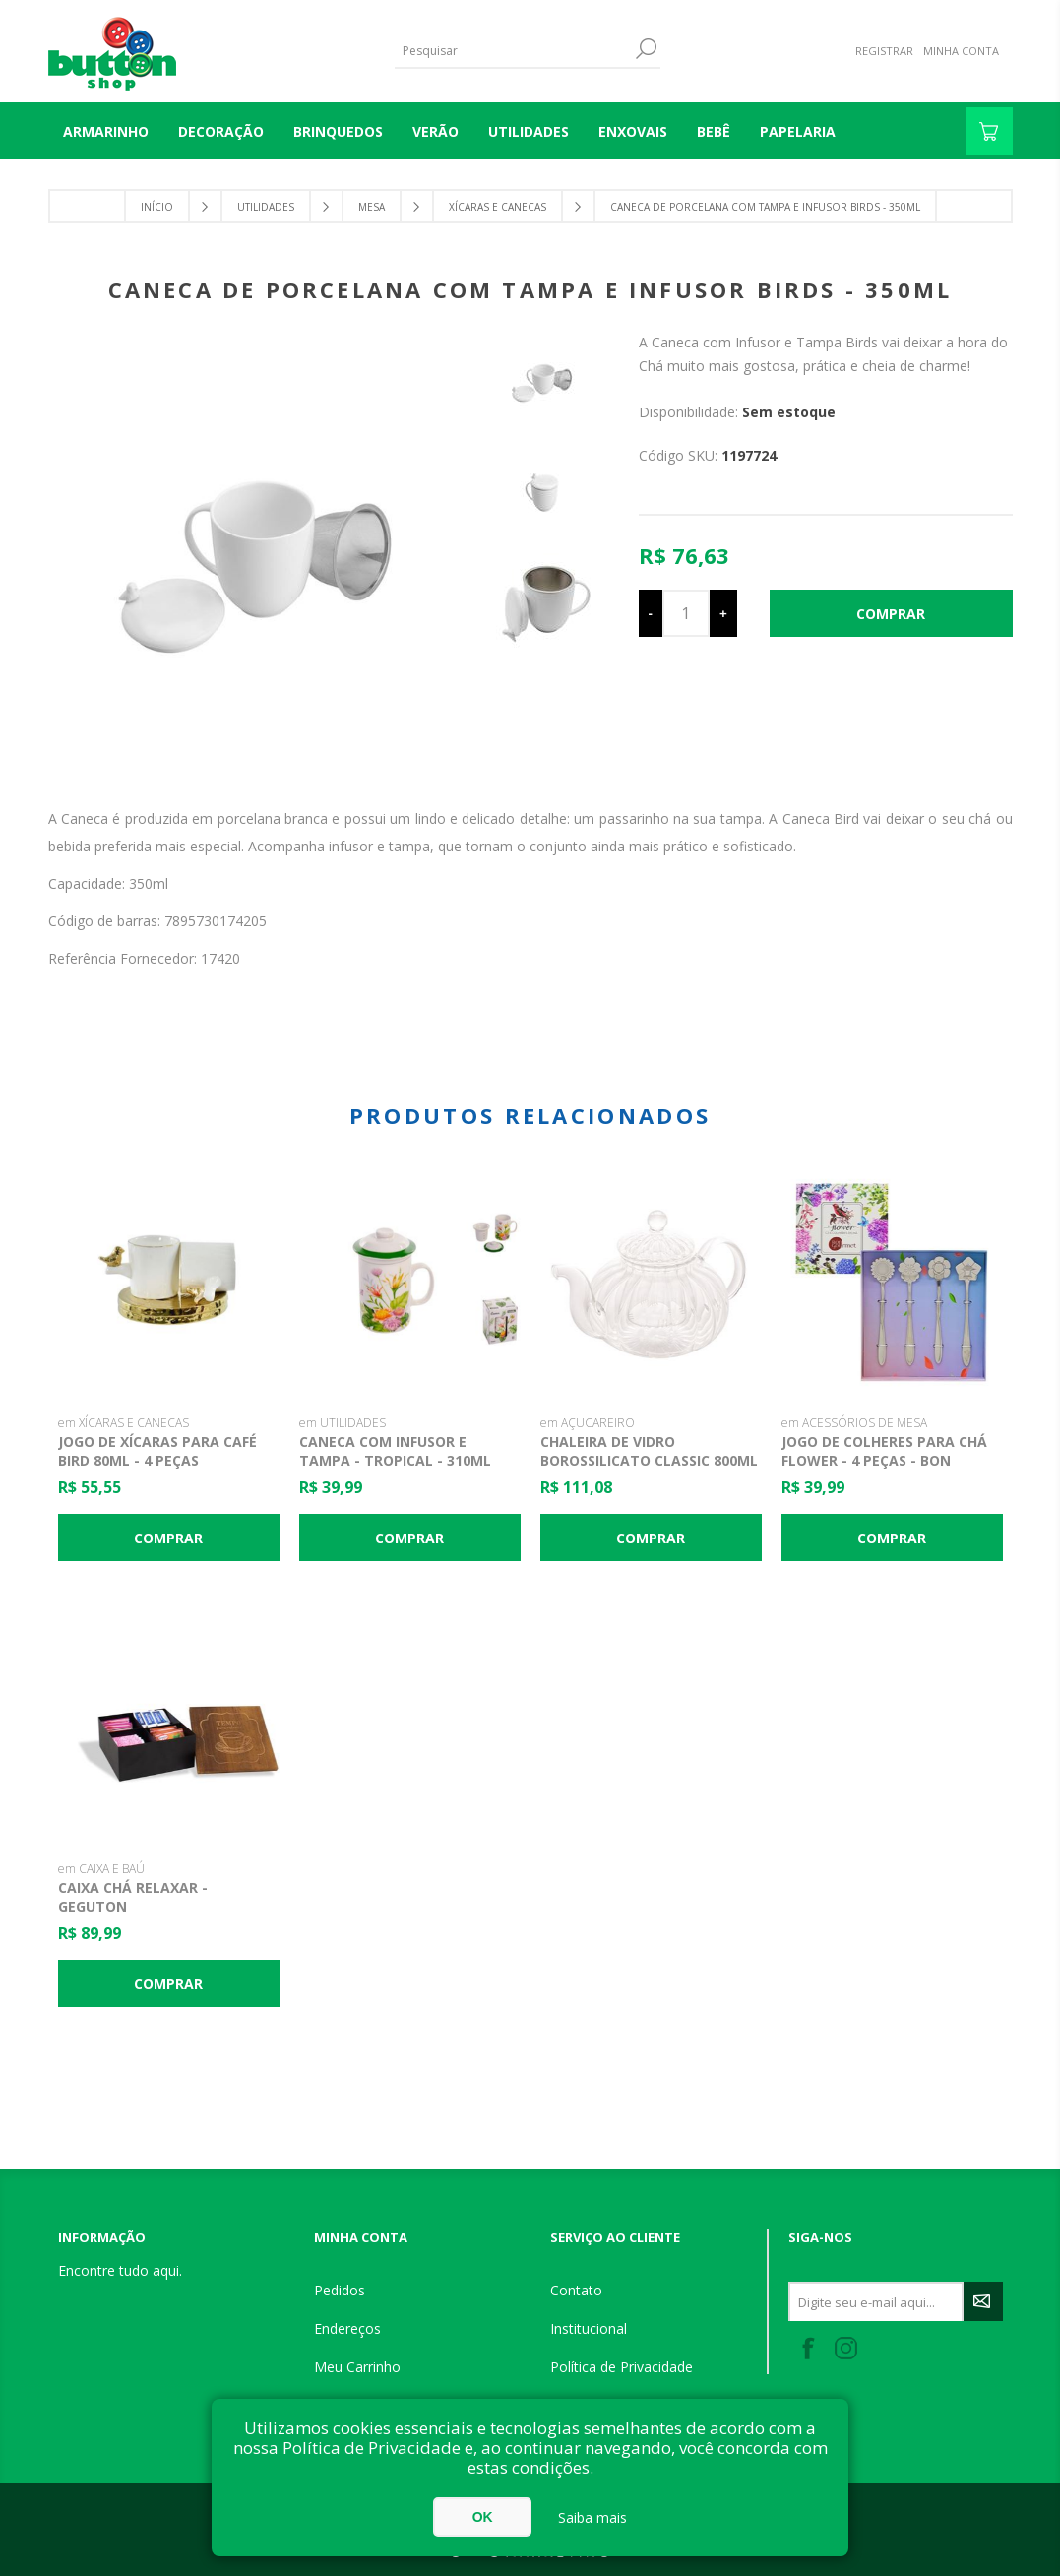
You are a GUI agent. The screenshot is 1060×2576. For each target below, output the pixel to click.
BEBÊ (713, 131)
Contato (576, 2290)
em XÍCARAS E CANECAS (123, 1422)
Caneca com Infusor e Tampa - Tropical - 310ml (395, 1451)
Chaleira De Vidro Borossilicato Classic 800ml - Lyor (649, 1460)
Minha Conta (961, 50)
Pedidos (339, 2290)
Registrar (884, 50)
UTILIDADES (528, 131)
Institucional (588, 2328)
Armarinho (106, 131)
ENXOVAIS (632, 131)
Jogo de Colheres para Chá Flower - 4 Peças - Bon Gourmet (884, 1460)
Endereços (347, 2328)
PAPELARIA (798, 131)
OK (482, 2517)
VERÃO (435, 131)
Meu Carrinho (357, 2366)
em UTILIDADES (342, 1422)
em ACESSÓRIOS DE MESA (854, 1422)
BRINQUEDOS (338, 131)
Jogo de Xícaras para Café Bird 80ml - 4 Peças (157, 1451)
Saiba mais (592, 2517)
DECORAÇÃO (221, 131)
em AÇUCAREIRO (587, 1422)
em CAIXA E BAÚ (101, 1868)
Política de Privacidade (621, 2366)
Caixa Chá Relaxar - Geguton (133, 1897)
